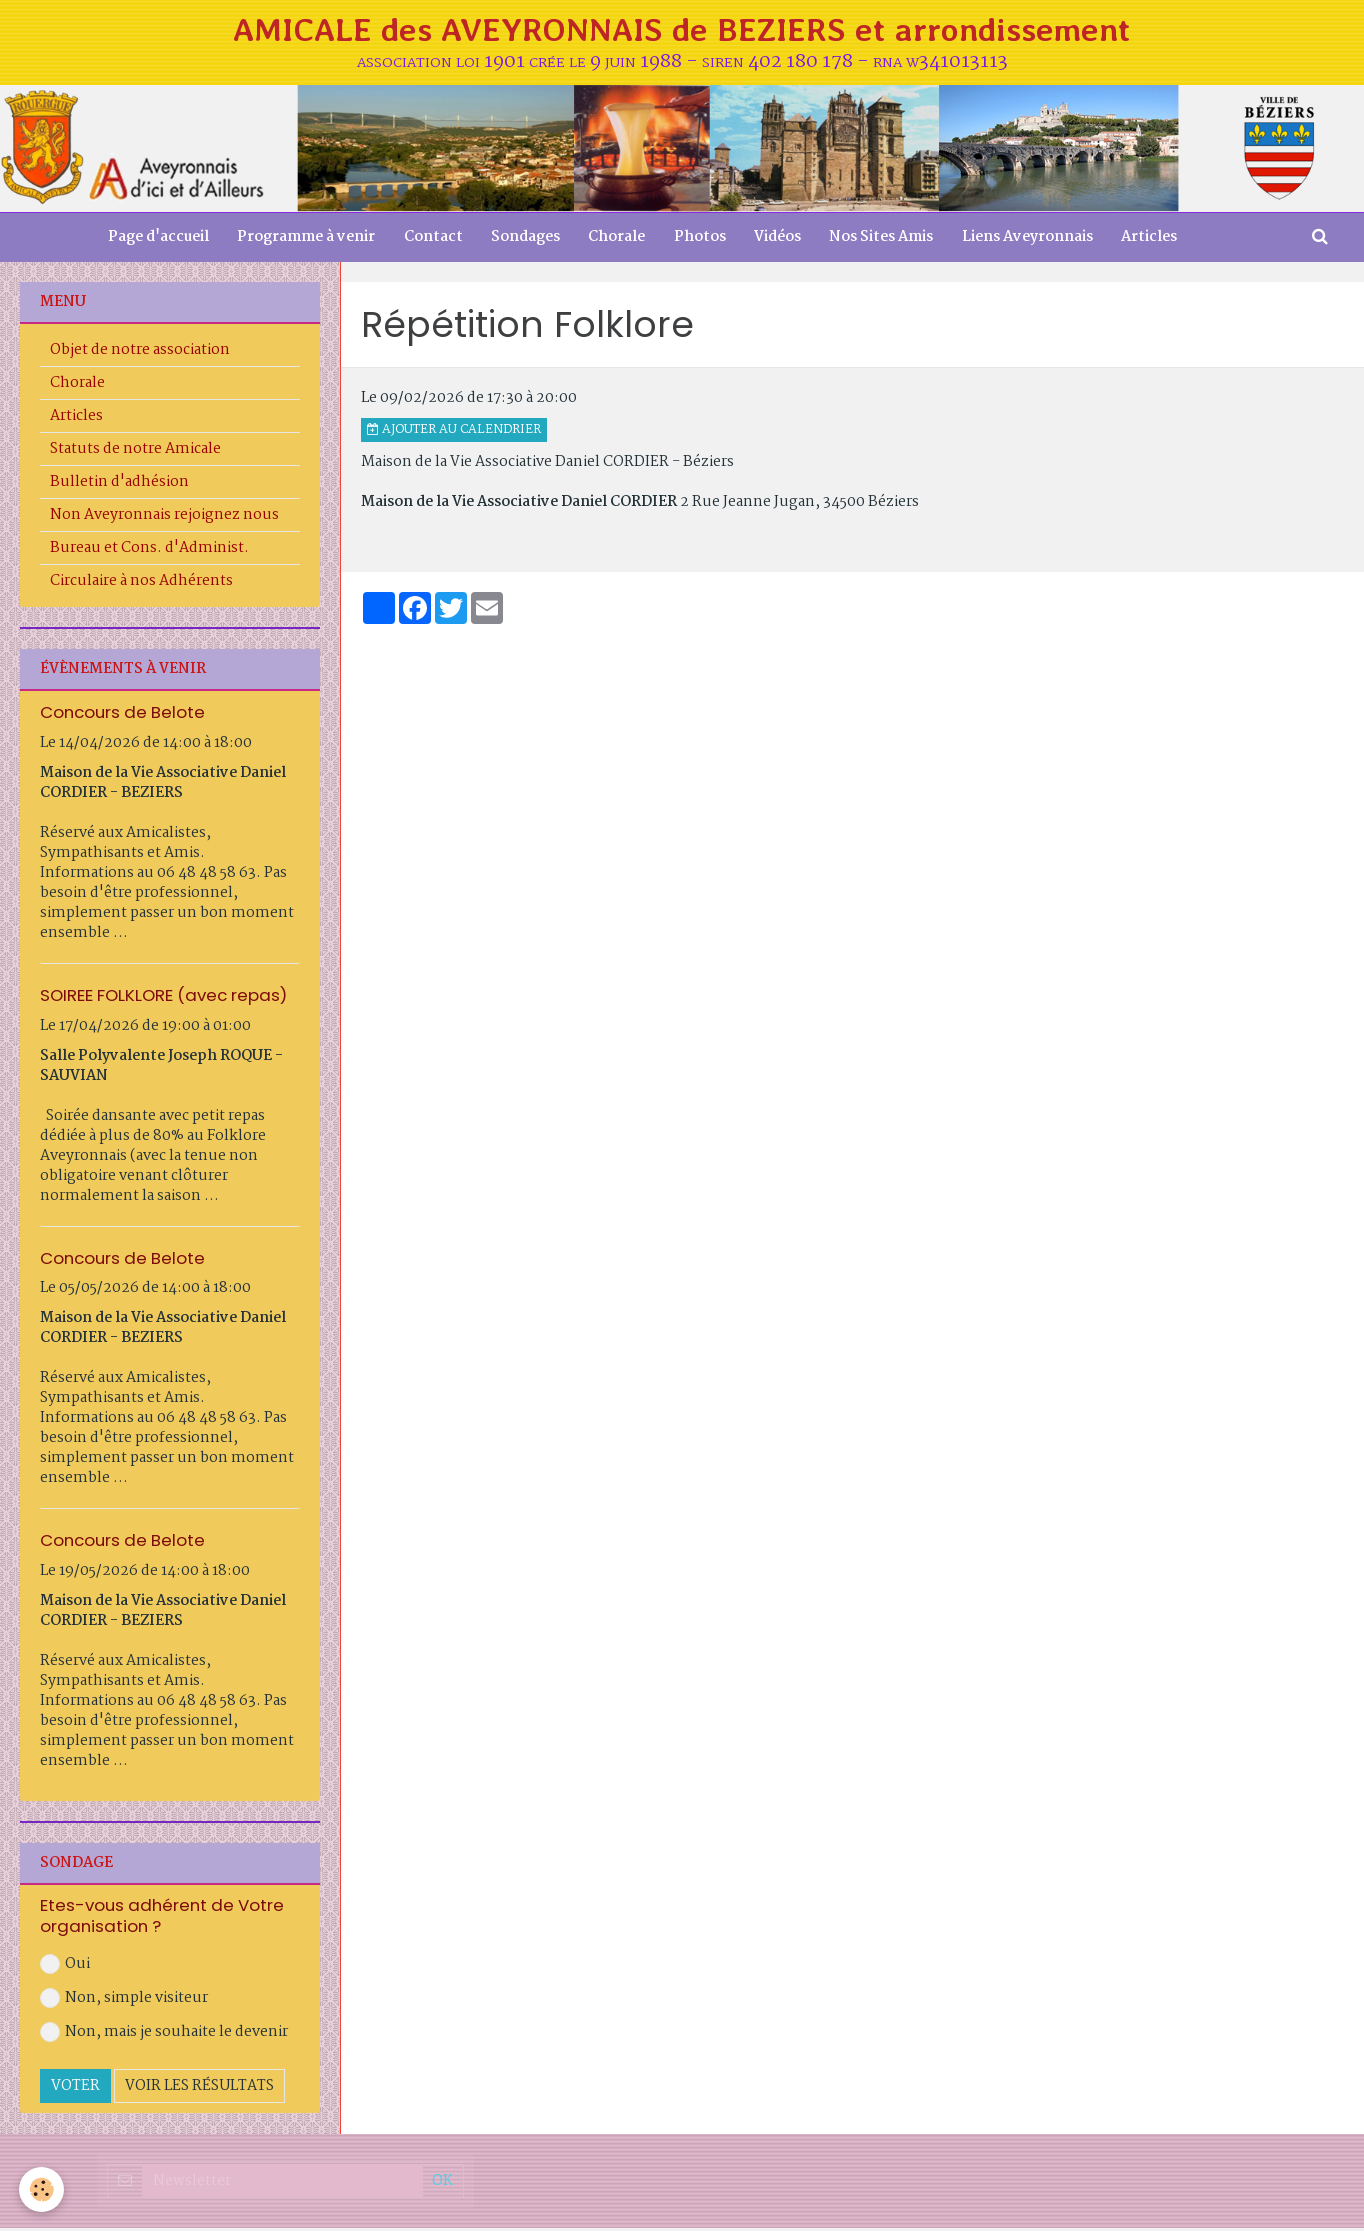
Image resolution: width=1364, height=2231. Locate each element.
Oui (65, 1968)
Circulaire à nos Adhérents (141, 584)
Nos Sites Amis (886, 240)
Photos (701, 240)
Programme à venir (301, 240)
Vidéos (780, 240)
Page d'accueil (151, 240)
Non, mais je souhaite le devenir (164, 2036)
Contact (429, 240)
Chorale (616, 240)
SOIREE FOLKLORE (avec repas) (163, 998)
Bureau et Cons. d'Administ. (149, 551)
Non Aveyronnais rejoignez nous (164, 518)
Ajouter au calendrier (454, 433)
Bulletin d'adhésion (119, 485)
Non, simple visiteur (124, 2002)
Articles (1157, 240)
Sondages (523, 240)
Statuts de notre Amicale (135, 452)
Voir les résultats (199, 2090)
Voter (75, 2090)
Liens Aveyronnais (1033, 240)
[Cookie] (42, 2189)
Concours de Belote (122, 715)
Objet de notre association (140, 353)
